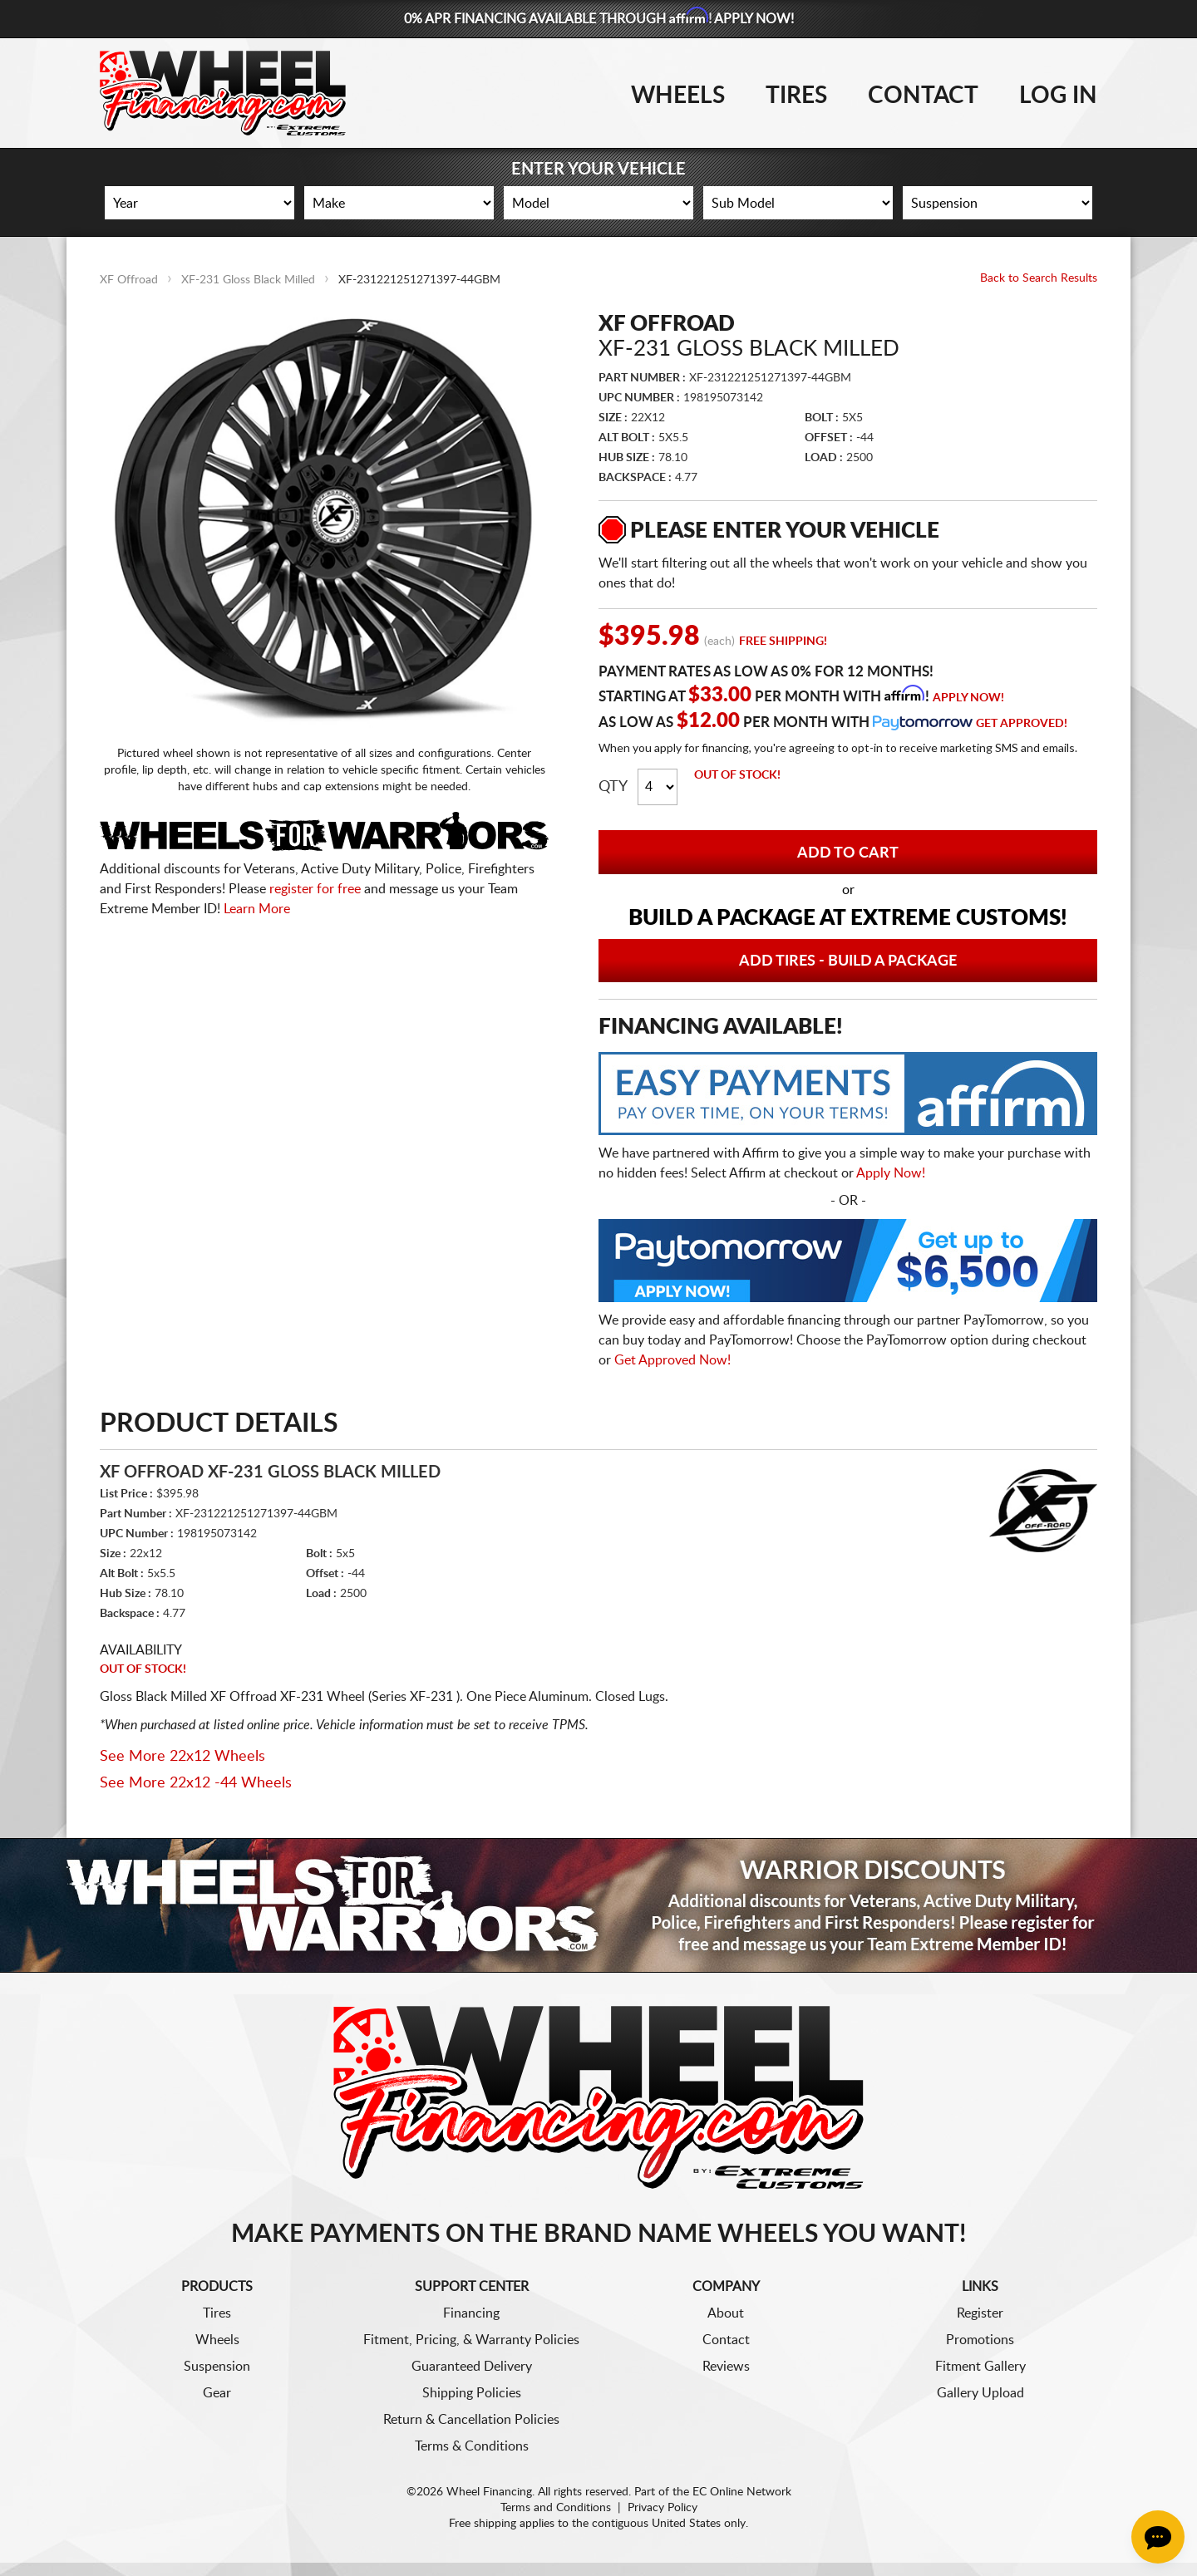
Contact (923, 95)
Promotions (980, 2340)
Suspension (217, 2366)
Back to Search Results (1038, 278)
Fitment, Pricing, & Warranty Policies (471, 2340)
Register (980, 2313)
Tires (796, 95)
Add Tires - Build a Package (848, 961)
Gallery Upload (980, 2393)
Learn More (257, 909)
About (725, 2313)
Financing (471, 2313)
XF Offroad (129, 280)
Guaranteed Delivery (471, 2366)
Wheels (678, 95)
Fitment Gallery (980, 2366)
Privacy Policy (662, 2508)
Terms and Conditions (555, 2508)
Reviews (726, 2366)
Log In (1058, 95)
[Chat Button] (1158, 2537)
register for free (315, 889)
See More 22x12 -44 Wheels (196, 1783)
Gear (217, 2393)
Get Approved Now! (672, 1360)
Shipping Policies (471, 2393)
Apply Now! (968, 698)
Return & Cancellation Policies (471, 2419)
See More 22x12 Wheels (182, 1756)
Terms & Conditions (472, 2446)
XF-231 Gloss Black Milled (248, 280)
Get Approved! (1021, 724)
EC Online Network (741, 2492)
